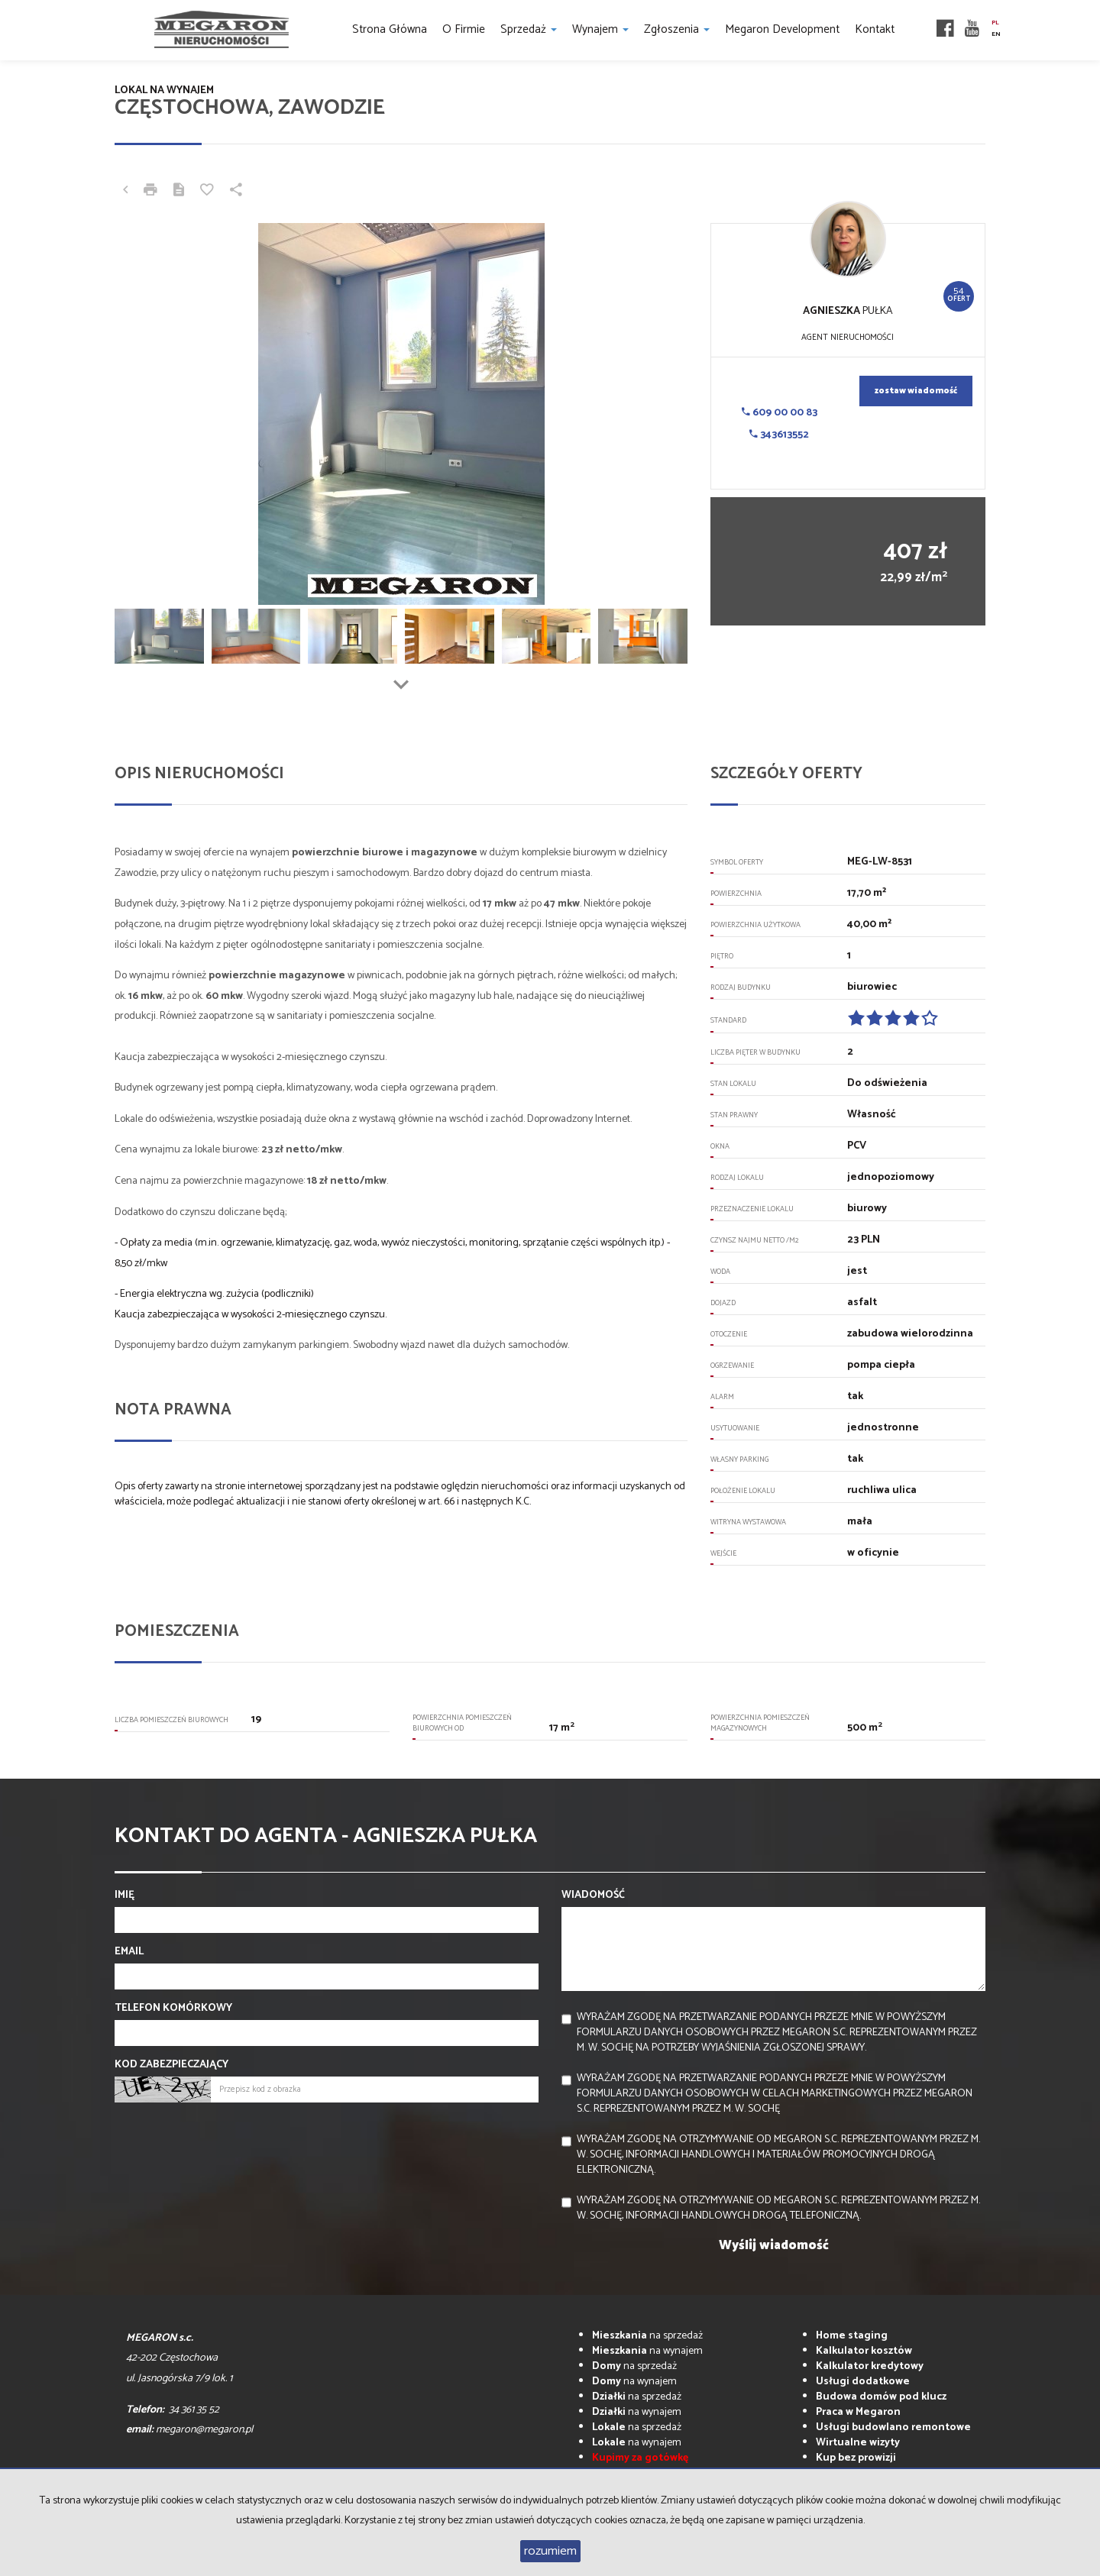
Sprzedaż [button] (528, 29)
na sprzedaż (647, 2336)
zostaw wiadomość (916, 391)
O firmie (463, 29)
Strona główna (389, 29)
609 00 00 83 (779, 413)
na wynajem (647, 2351)
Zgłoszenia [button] (677, 29)
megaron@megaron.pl (204, 2430)
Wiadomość (593, 1895)
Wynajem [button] (600, 29)
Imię (124, 1895)
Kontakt (875, 29)
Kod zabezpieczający (171, 2065)
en (996, 34)
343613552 (779, 435)
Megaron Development (782, 29)
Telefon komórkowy (173, 2008)
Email (129, 1952)
